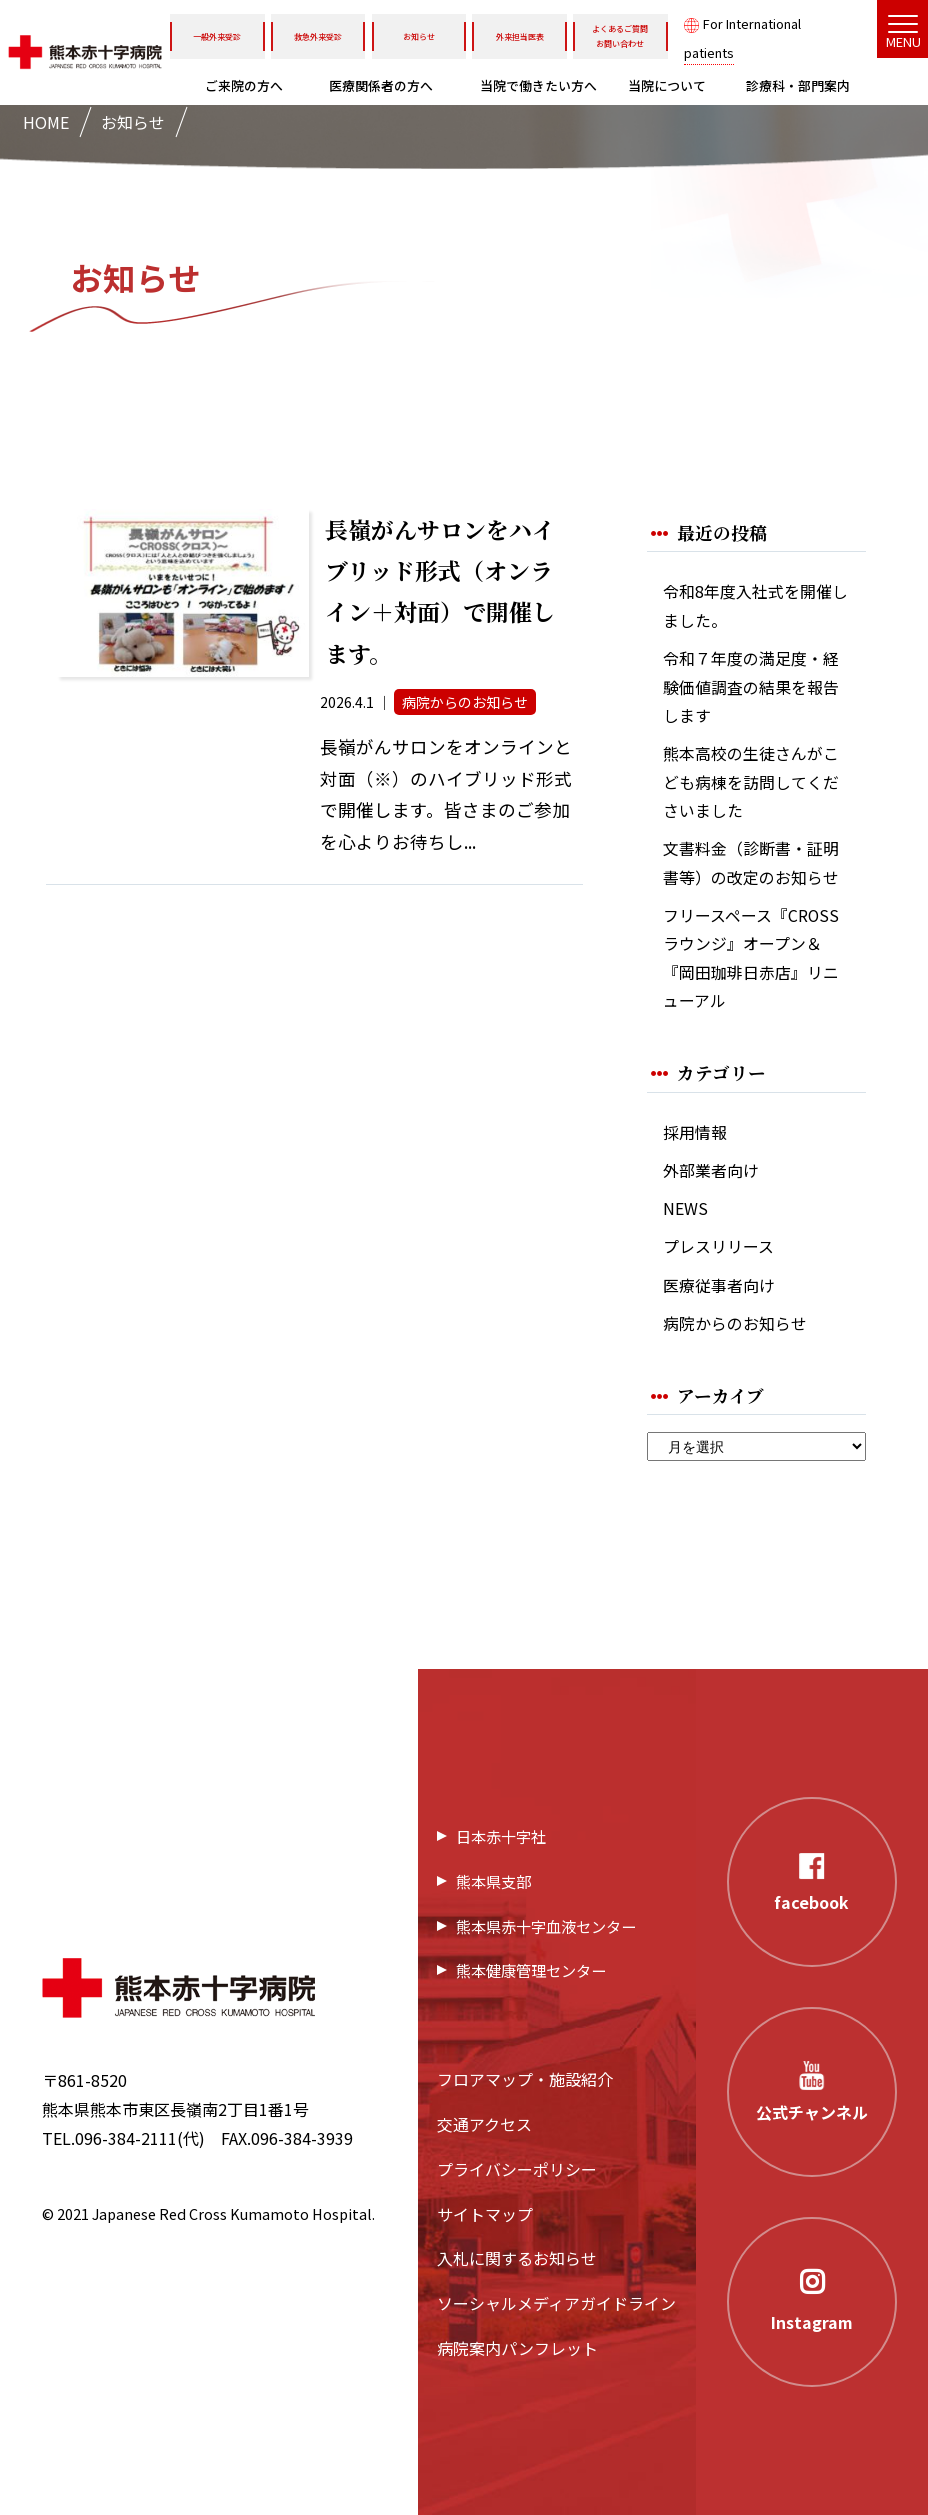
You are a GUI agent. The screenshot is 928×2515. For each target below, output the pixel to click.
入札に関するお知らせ (517, 2258)
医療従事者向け (719, 1285)
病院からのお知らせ (735, 1323)
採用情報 (695, 1132)
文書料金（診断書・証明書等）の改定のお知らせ (751, 863)
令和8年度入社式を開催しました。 (755, 606)
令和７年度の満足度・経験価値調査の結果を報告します (751, 687)
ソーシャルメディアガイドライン (556, 2303)
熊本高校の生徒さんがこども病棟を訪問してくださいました (751, 782)
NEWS (685, 1208)
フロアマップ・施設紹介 (525, 2079)
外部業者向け (711, 1170)
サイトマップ (485, 2214)
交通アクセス (484, 2124)
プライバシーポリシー (517, 2169)
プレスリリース (718, 1246)
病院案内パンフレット (517, 2348)
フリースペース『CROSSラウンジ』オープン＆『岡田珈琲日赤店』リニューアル (751, 958)
